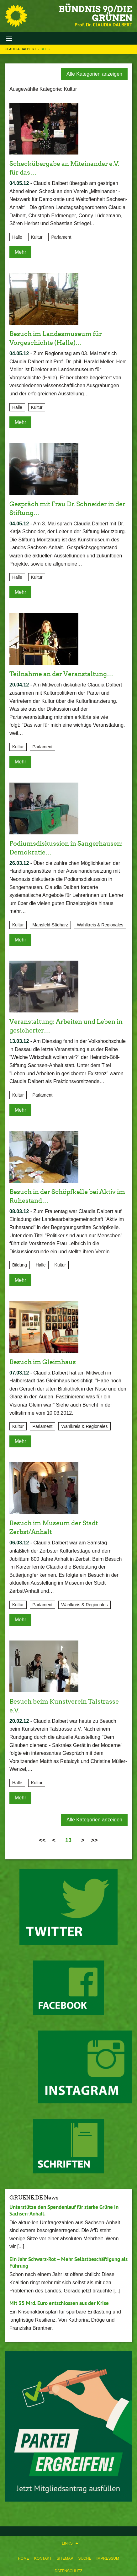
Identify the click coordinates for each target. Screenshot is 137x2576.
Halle (17, 237)
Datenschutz (68, 2571)
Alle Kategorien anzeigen (94, 74)
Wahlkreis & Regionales (100, 924)
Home (23, 2558)
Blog (45, 49)
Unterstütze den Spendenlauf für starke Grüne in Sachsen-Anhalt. (64, 2210)
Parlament (61, 237)
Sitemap (65, 2558)
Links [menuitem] (67, 2543)
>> (94, 1840)
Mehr (20, 252)
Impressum (107, 2558)
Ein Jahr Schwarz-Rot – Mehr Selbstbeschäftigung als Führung (68, 2262)
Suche (84, 2558)
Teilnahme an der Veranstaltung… (61, 674)
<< (42, 1840)
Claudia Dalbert (21, 49)
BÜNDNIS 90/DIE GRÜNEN (95, 13)
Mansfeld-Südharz (50, 924)
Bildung (19, 1264)
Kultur (37, 237)
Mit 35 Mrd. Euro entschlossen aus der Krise (59, 2303)
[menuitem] (23, 2557)
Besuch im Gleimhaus (42, 1362)
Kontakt (43, 2558)
